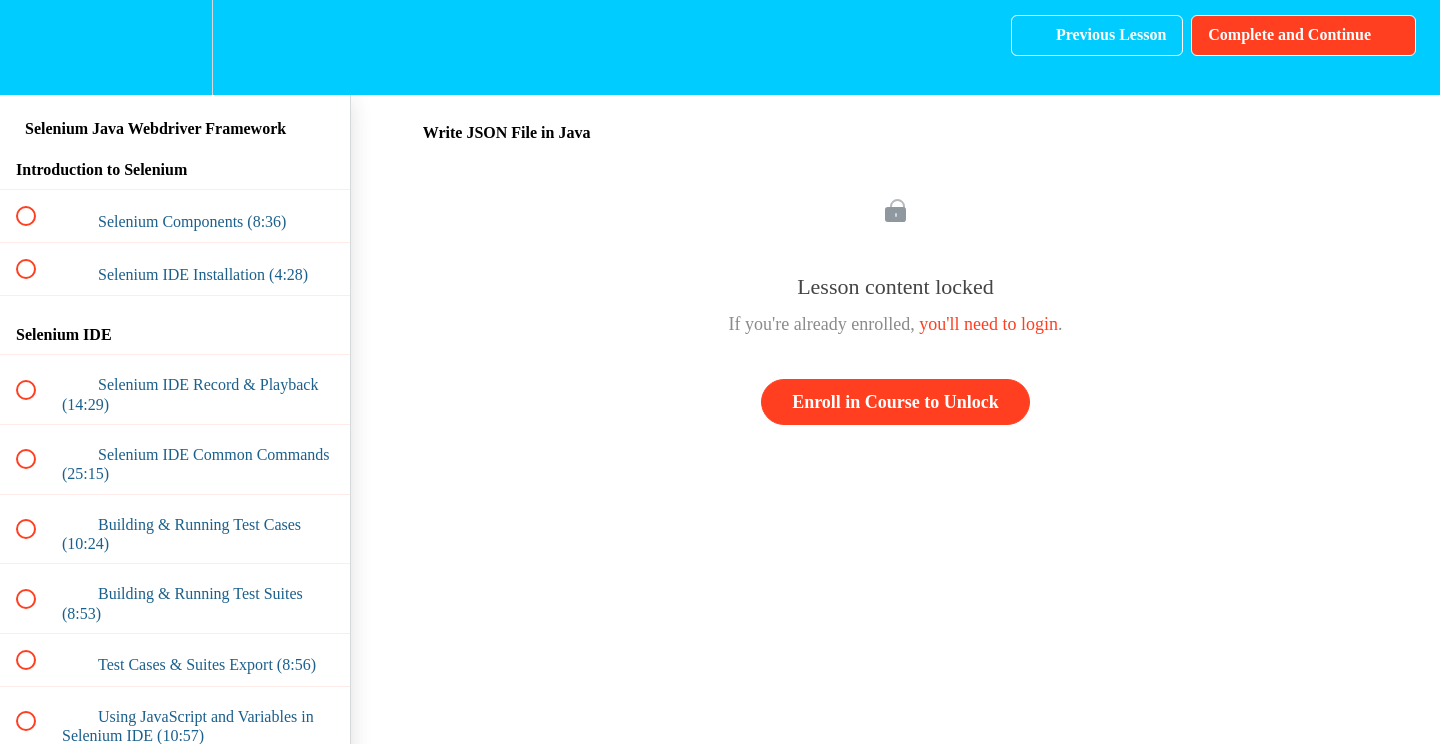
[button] (37, 47)
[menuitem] (175, 47)
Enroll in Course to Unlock (895, 402)
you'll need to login (988, 324)
